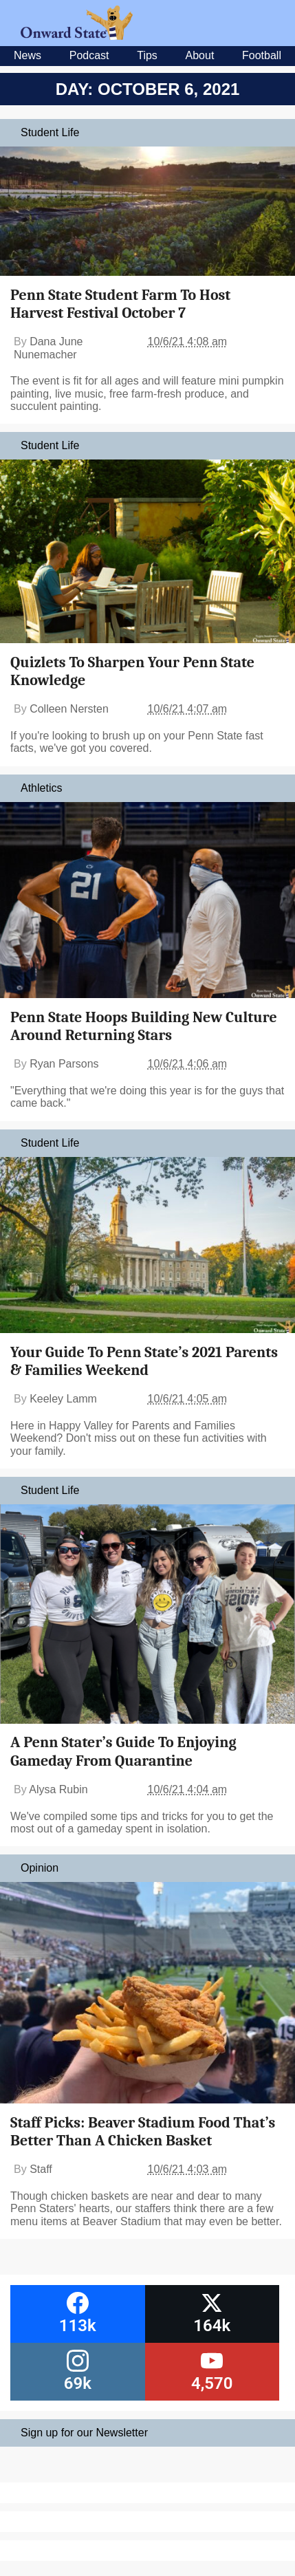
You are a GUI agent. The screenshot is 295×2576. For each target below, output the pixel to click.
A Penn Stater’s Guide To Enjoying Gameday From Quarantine (123, 1751)
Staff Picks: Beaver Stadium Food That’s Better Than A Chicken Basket (142, 2132)
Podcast (89, 55)
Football (261, 55)
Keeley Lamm (63, 1399)
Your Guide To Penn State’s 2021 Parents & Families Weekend (144, 1361)
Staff (41, 2169)
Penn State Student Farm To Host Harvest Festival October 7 (120, 304)
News (27, 55)
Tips (147, 55)
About (200, 55)
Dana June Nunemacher (48, 348)
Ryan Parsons (64, 1064)
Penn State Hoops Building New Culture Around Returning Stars (143, 1026)
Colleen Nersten (69, 709)
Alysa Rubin (58, 1789)
